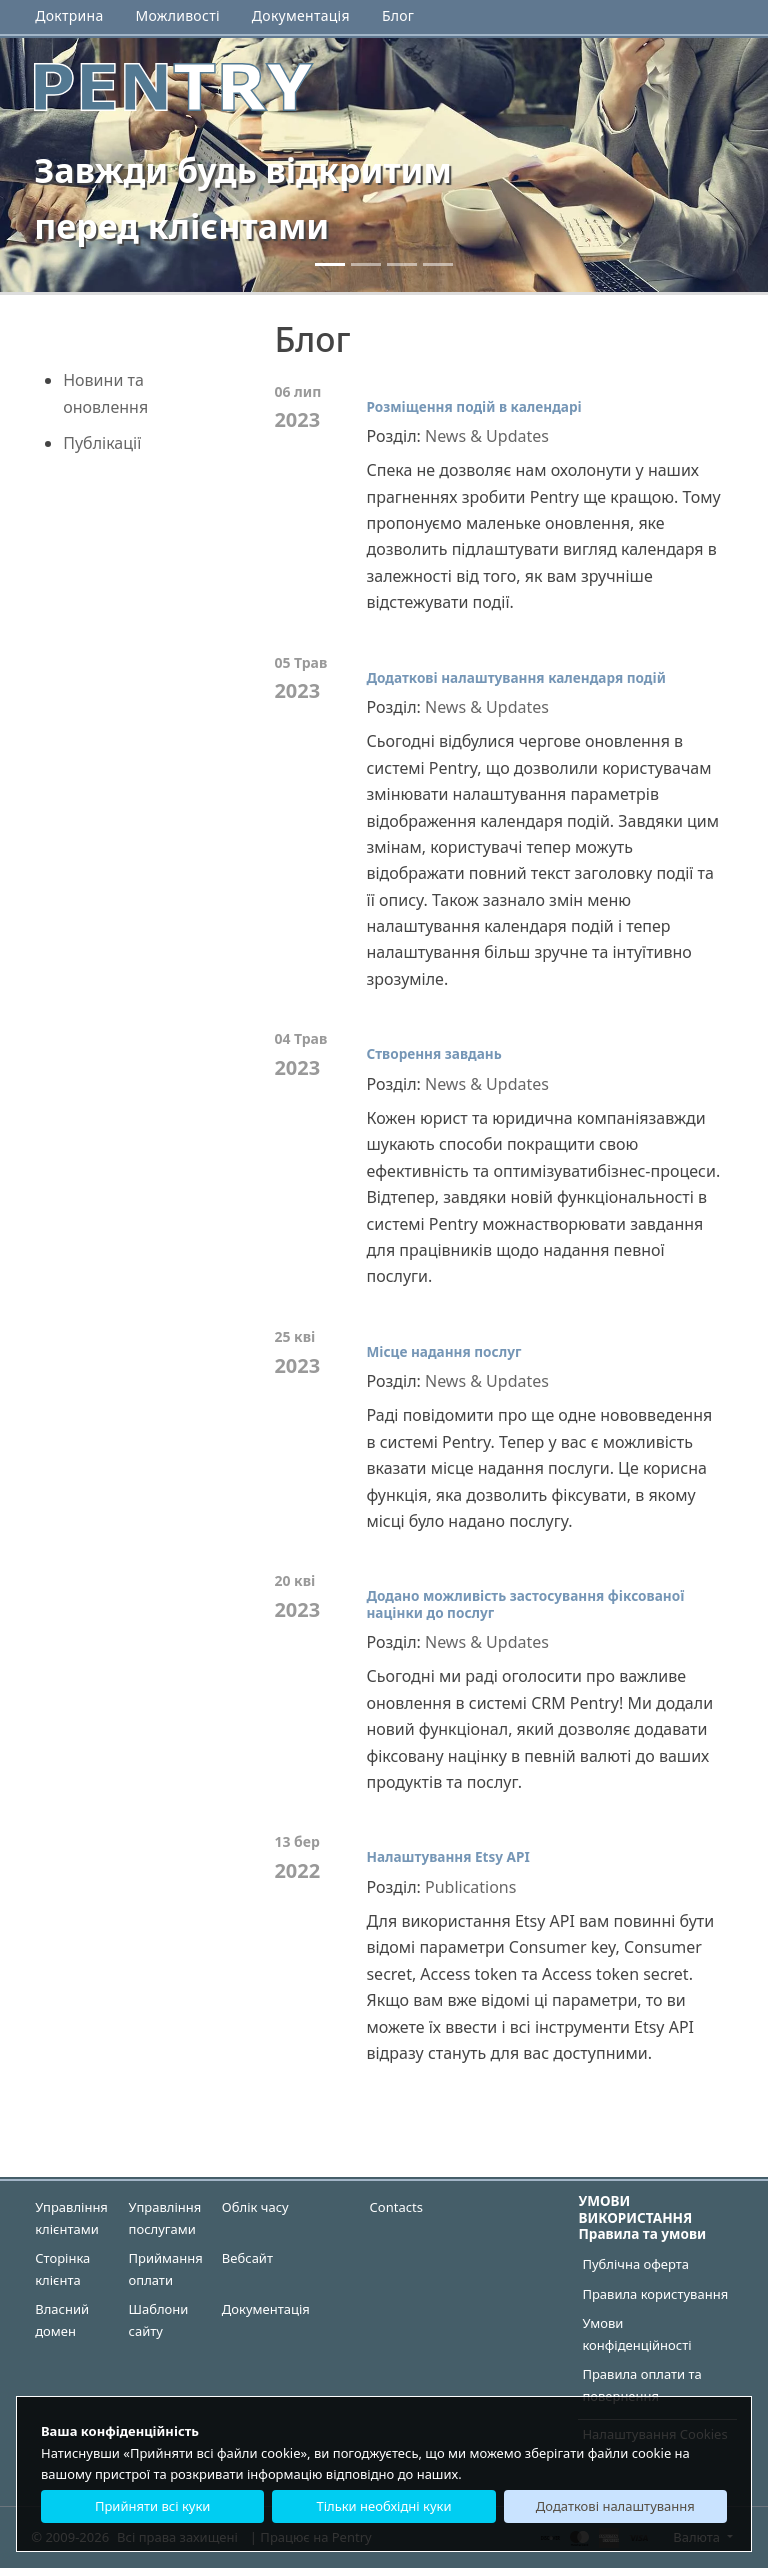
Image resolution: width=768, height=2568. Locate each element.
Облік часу (255, 2207)
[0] (330, 264)
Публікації (102, 443)
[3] (438, 264)
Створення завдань (433, 1053)
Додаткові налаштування (615, 2506)
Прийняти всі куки (153, 2506)
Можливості (178, 15)
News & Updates (487, 436)
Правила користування (655, 2294)
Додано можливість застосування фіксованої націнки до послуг (525, 1603)
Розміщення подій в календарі (473, 406)
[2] (402, 264)
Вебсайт (247, 2258)
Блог (398, 15)
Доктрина (69, 15)
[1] (366, 264)
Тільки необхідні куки (383, 2506)
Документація (301, 15)
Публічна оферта (635, 2264)
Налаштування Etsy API (447, 1856)
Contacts (396, 2207)
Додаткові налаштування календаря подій (515, 677)
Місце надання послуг (443, 1351)
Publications (470, 1887)
